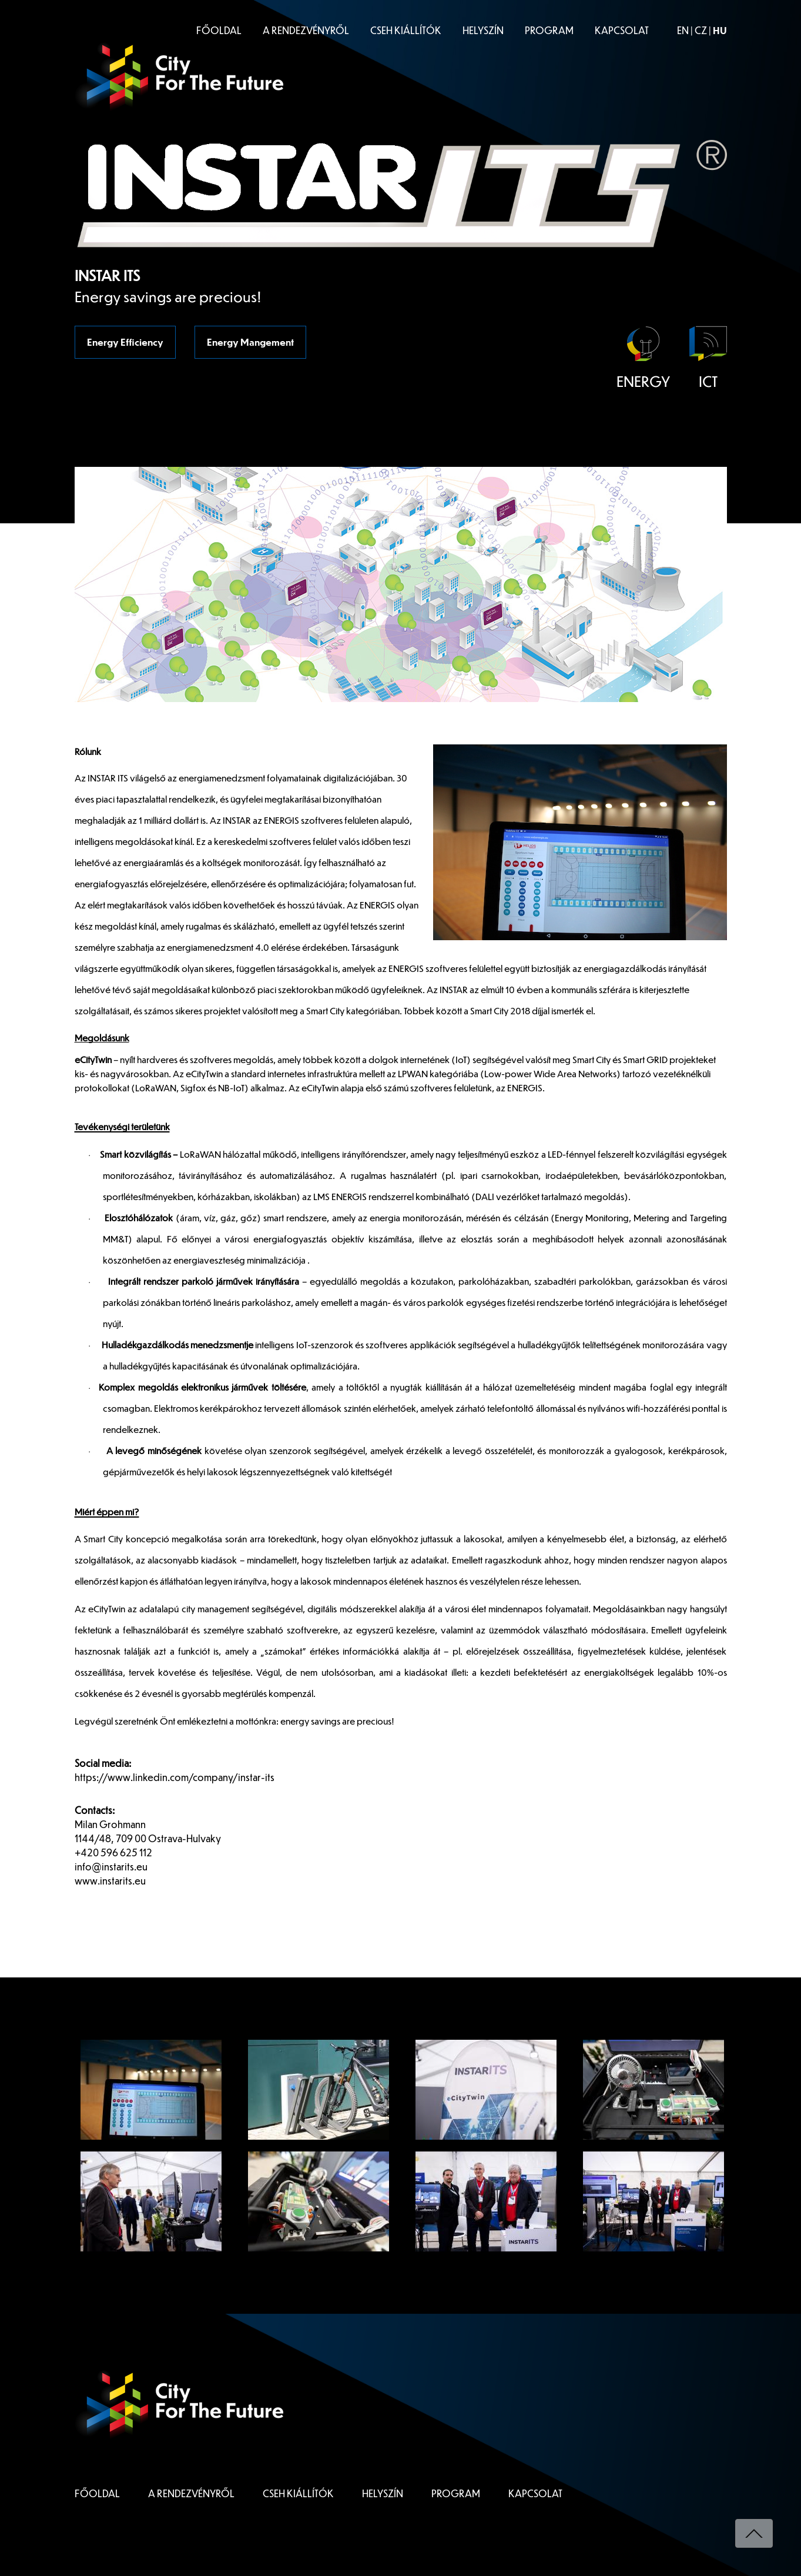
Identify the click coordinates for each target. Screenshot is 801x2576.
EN (683, 30)
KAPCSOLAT (622, 30)
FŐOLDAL (219, 30)
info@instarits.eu (111, 1866)
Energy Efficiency (125, 342)
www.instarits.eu (110, 1881)
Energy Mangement (250, 342)
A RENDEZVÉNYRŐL (306, 30)
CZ (701, 30)
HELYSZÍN (483, 30)
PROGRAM (549, 30)
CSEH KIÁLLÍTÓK (405, 30)
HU (720, 30)
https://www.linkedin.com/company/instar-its (174, 1777)
